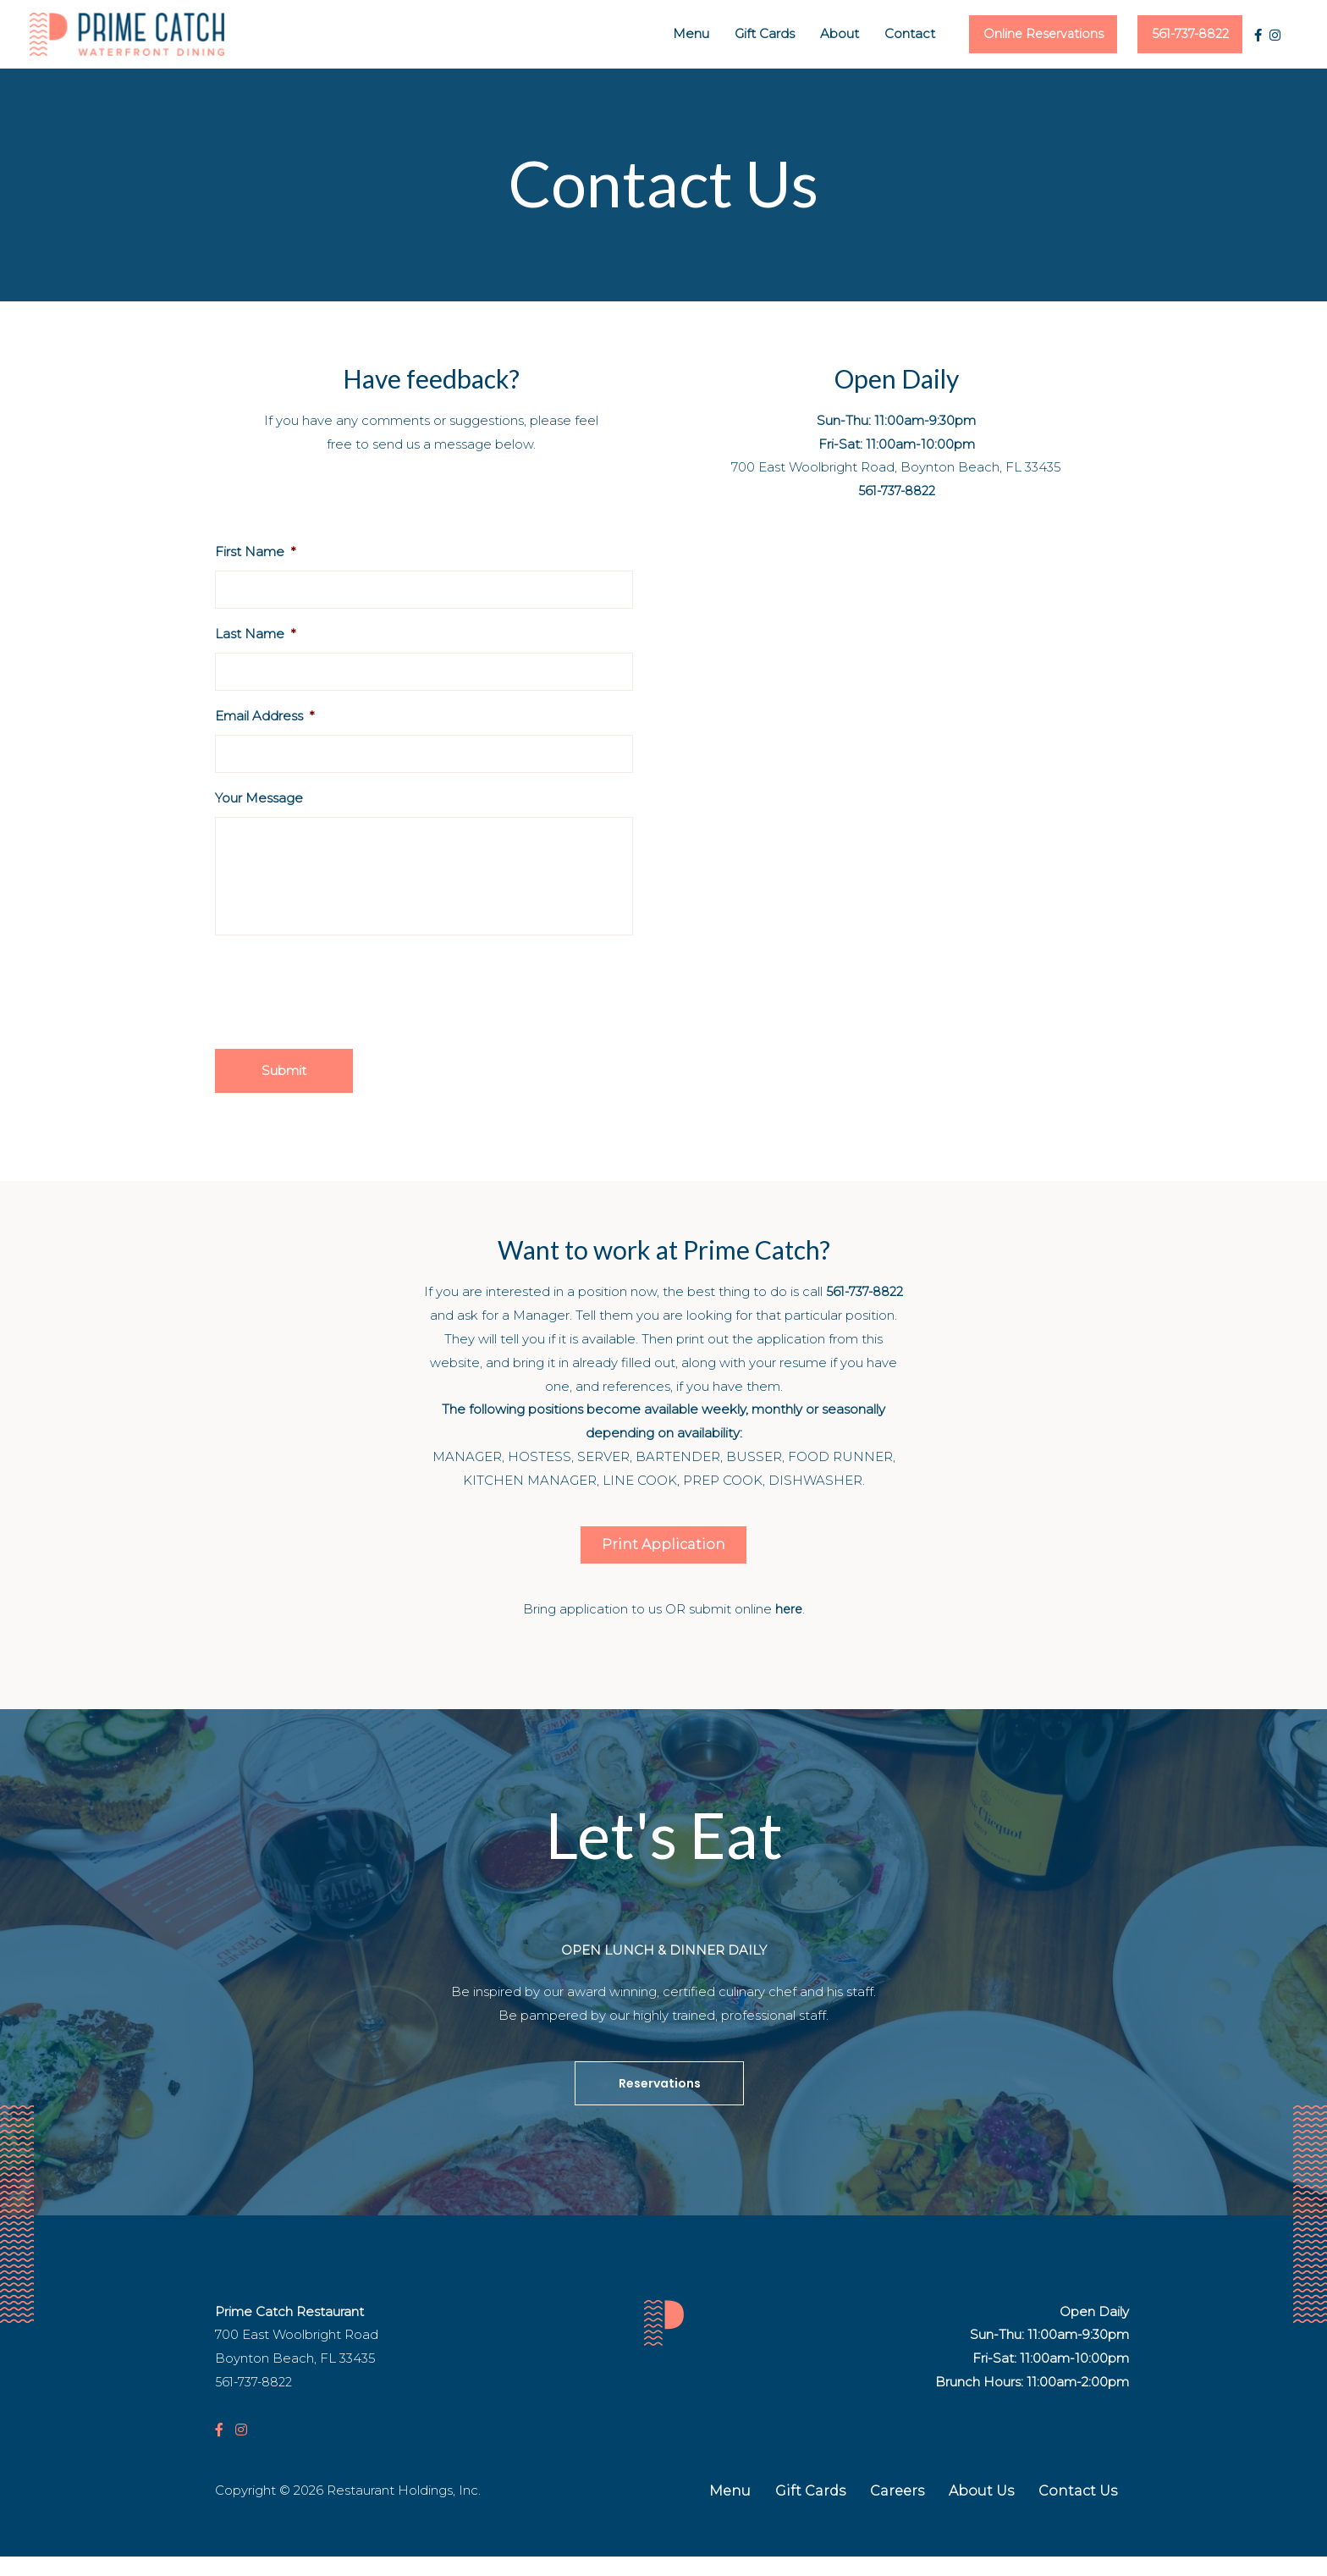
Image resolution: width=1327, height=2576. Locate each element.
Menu (652, 35)
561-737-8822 (1180, 35)
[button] (663, 1564)
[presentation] (343, 1009)
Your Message (259, 800)
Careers (897, 2510)
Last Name (255, 636)
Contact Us (1077, 2510)
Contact (870, 35)
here (788, 1628)
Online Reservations (1014, 35)
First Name (255, 554)
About (800, 35)
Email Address (264, 718)
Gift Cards (726, 35)
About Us (981, 2510)
